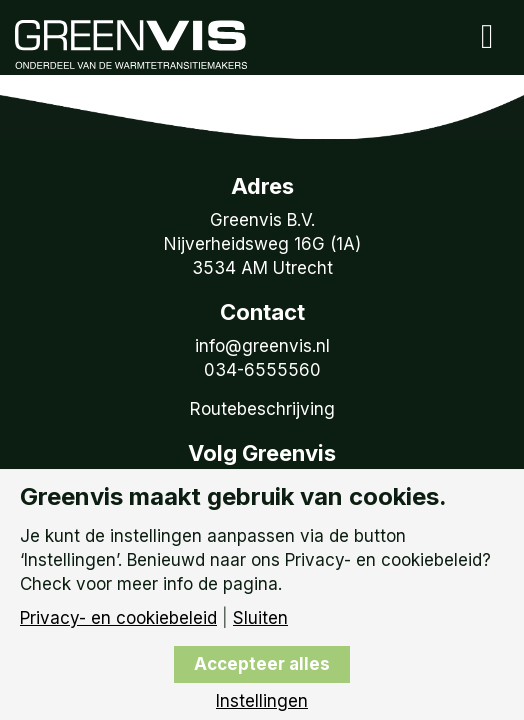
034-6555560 (262, 370)
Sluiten (260, 618)
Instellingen (262, 701)
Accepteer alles (262, 664)
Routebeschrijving (262, 409)
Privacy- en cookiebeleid (118, 618)
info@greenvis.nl (262, 346)
